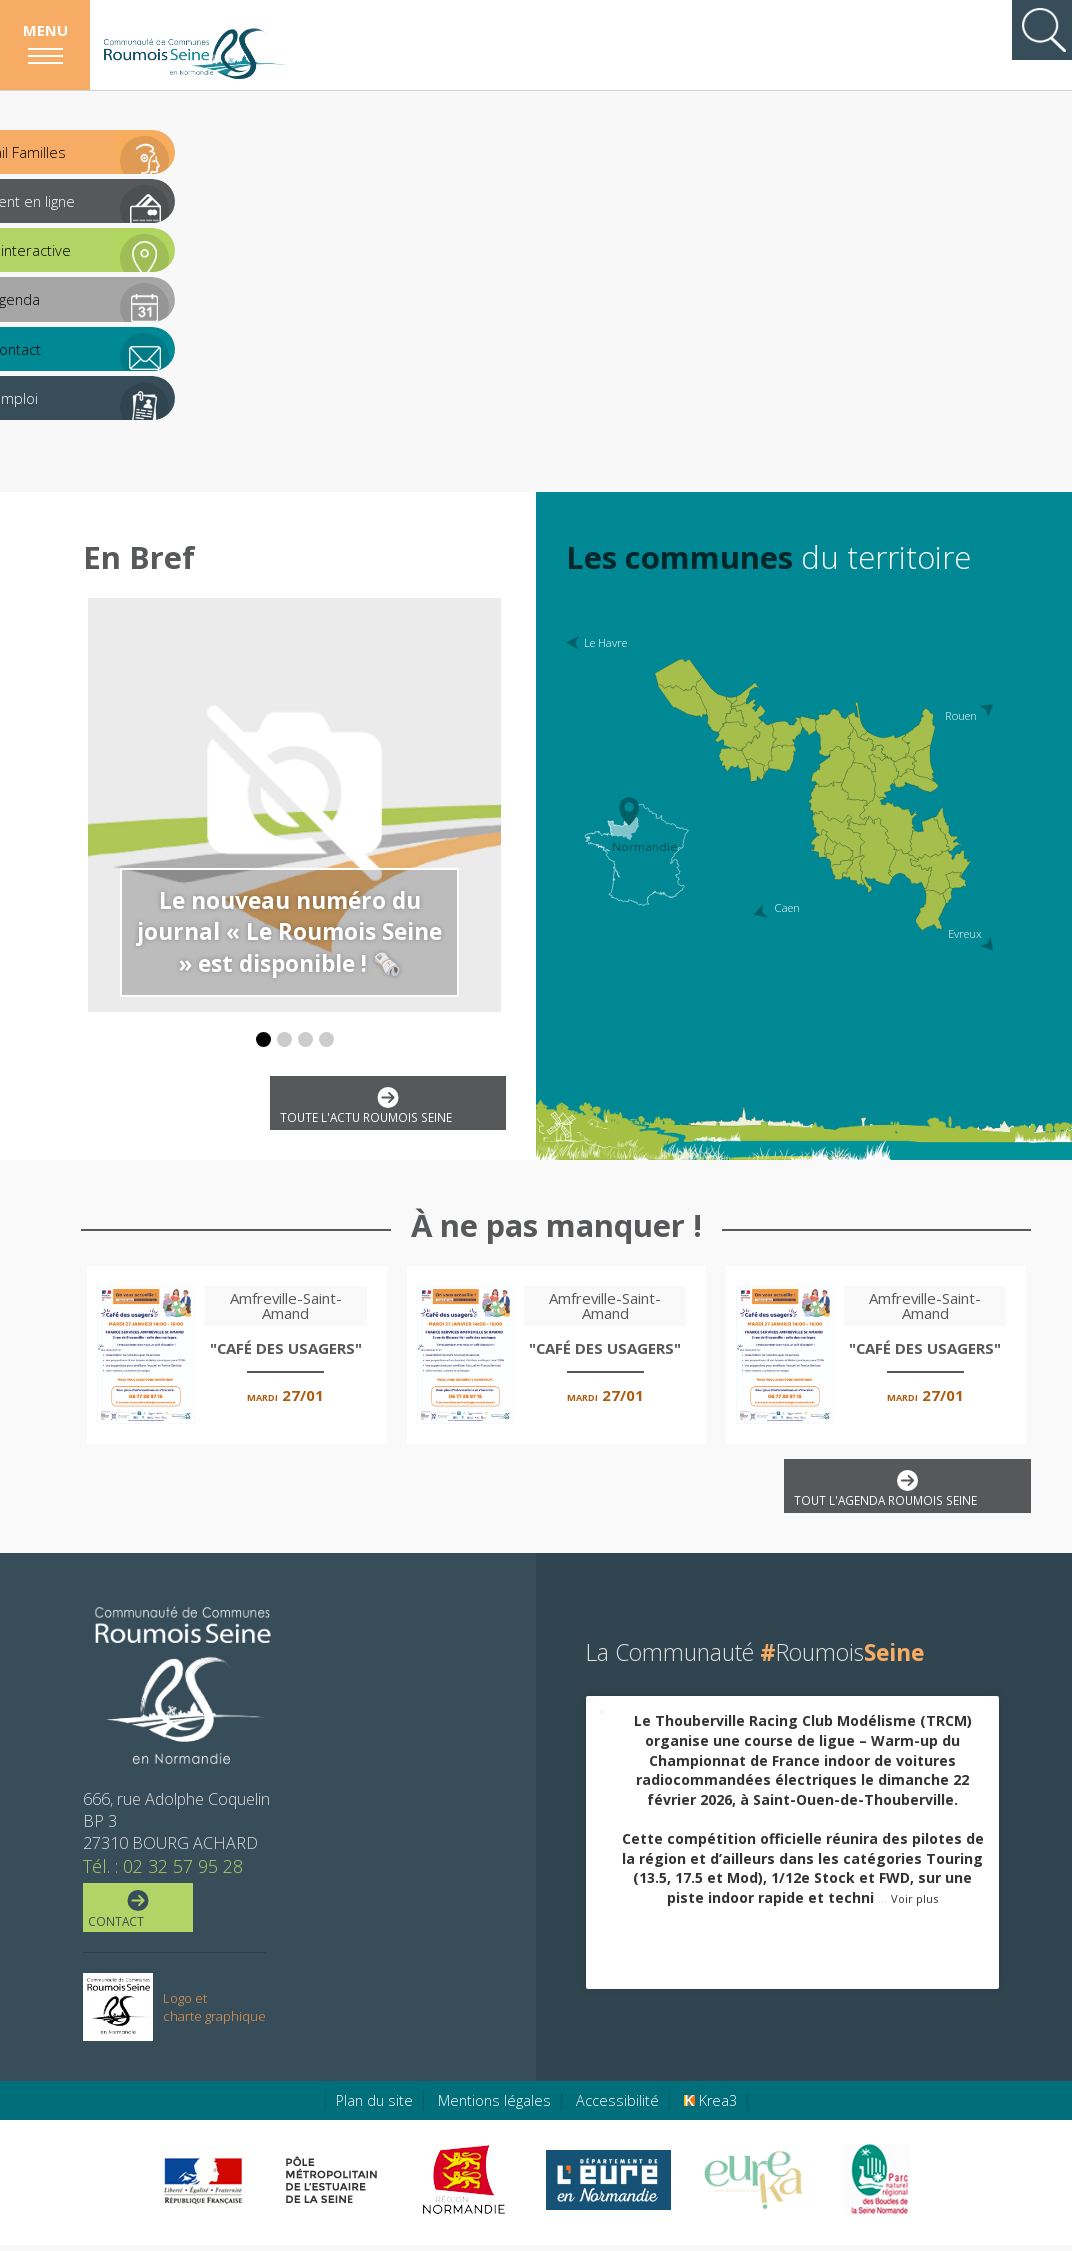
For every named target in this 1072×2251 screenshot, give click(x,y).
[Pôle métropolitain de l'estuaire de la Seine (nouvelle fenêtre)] (332, 2186)
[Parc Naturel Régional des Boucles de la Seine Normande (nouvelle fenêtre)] (876, 2186)
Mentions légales (494, 2106)
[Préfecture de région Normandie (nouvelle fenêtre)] (203, 2186)
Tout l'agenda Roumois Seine (903, 1491)
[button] (263, 1039)
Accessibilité (617, 2106)
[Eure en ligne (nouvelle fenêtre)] (608, 2186)
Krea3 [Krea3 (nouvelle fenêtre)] (710, 2106)
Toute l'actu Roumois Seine (384, 1107)
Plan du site (374, 2106)
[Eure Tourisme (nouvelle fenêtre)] (753, 2186)
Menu (45, 30)
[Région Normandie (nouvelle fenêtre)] (466, 2186)
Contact (136, 1913)
